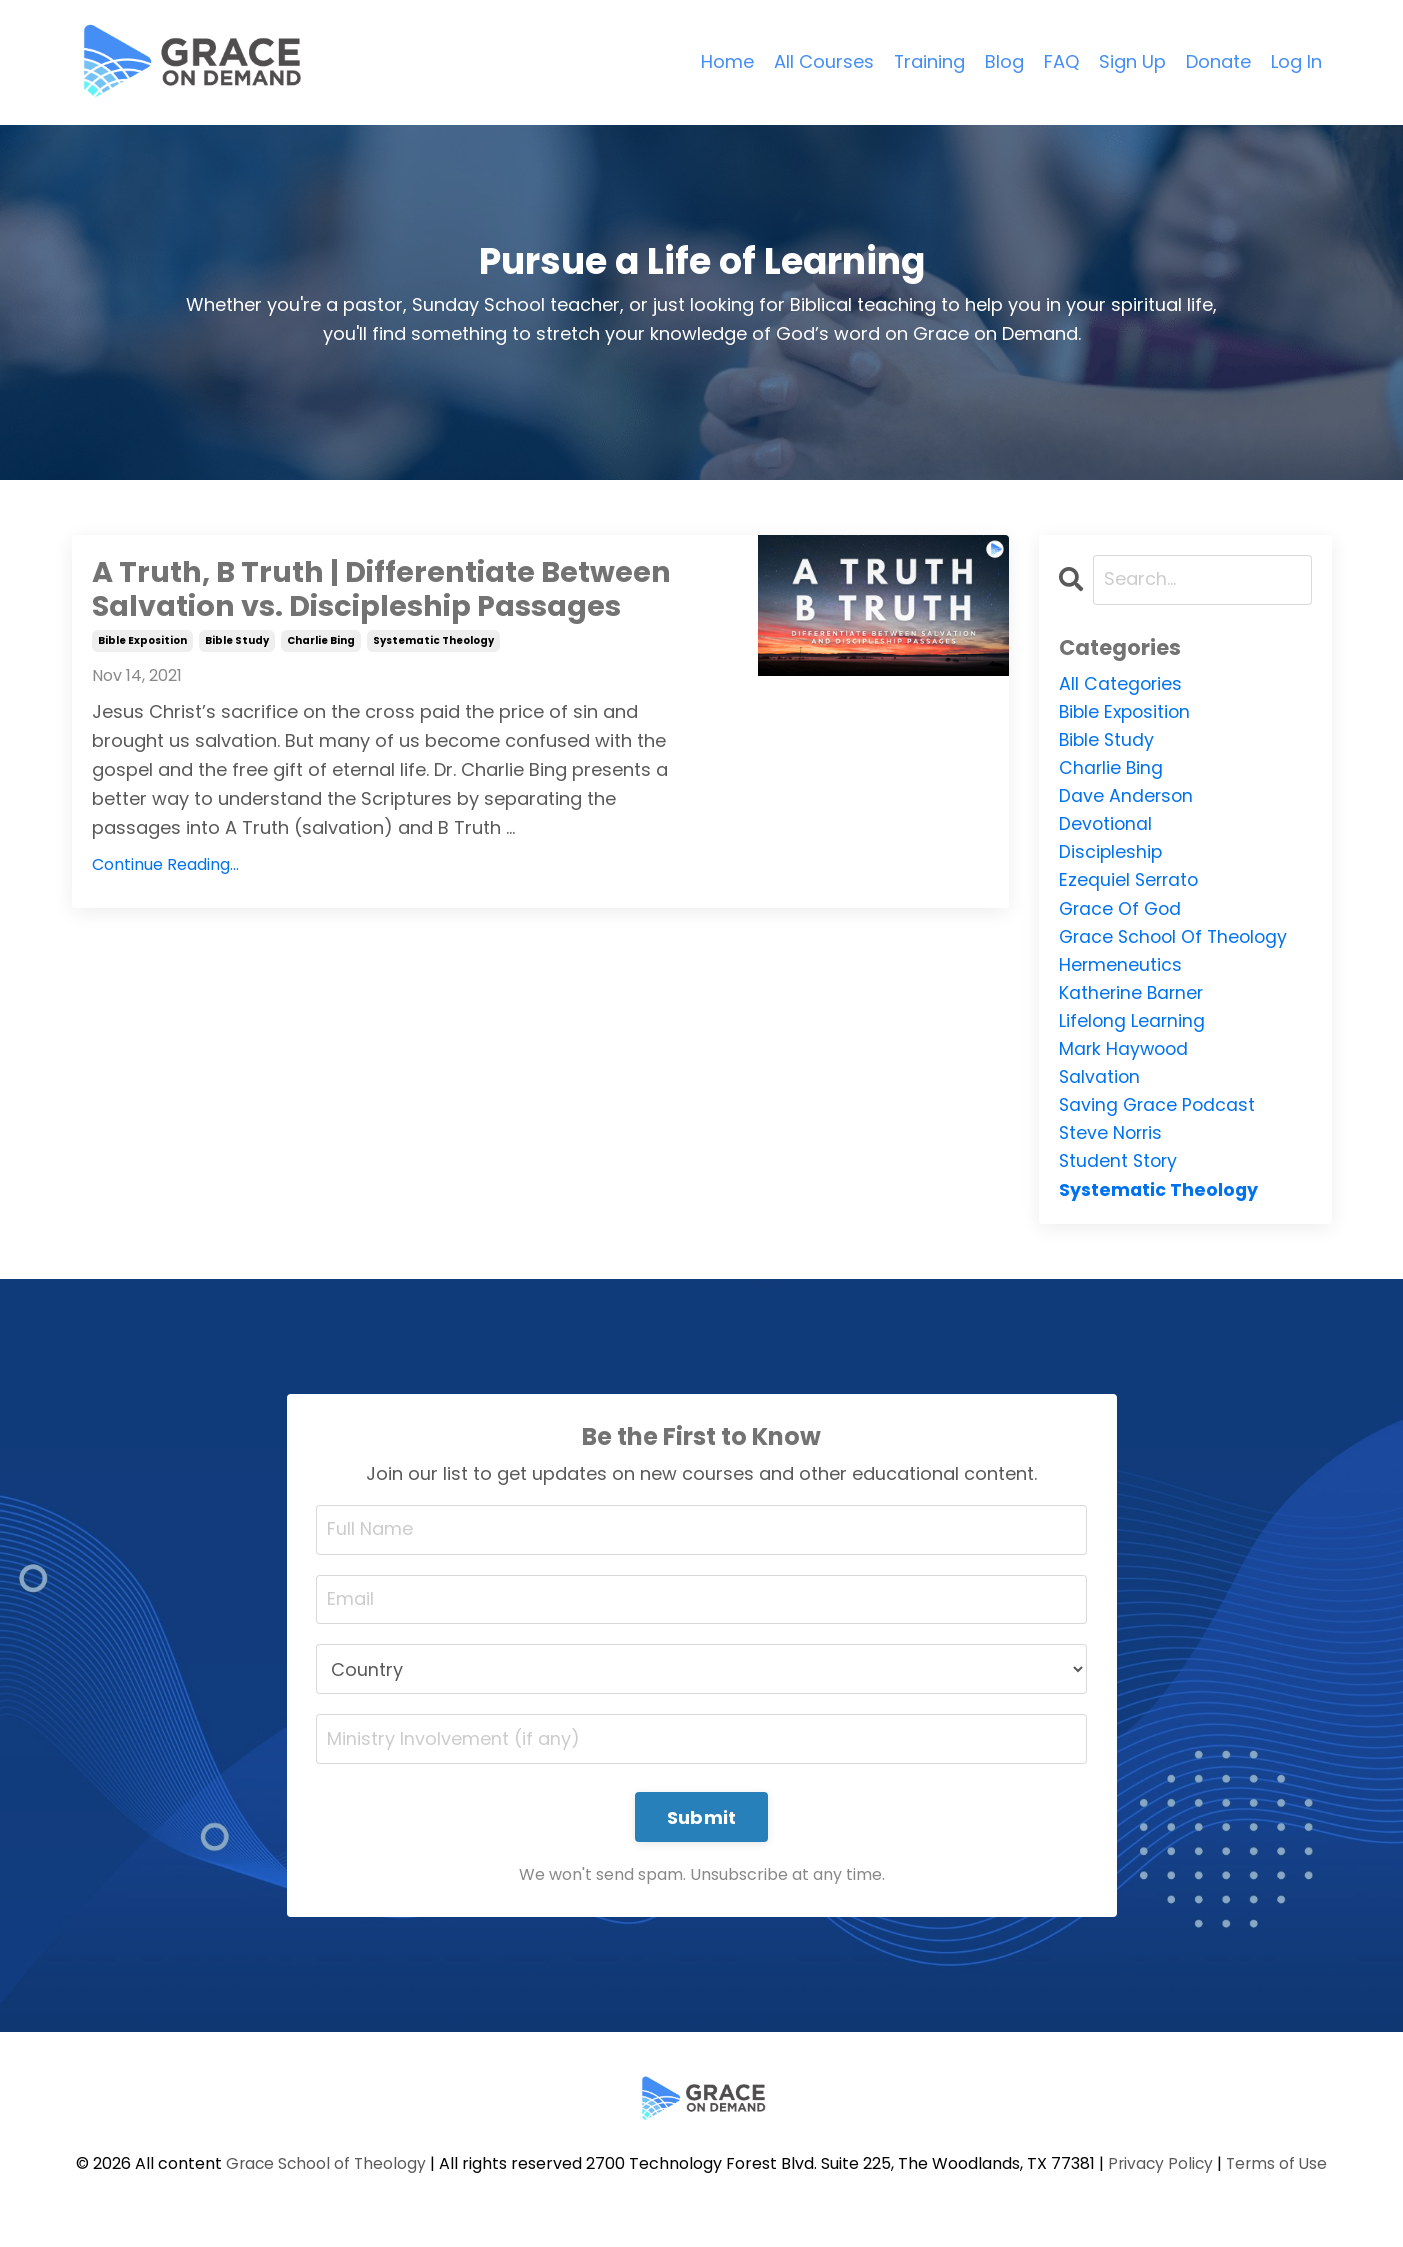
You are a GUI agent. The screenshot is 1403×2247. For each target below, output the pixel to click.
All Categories (1121, 683)
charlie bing (321, 642)
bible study (237, 642)
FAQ (1061, 61)
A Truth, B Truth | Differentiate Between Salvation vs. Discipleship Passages (391, 591)
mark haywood (1125, 1058)
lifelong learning (1133, 1029)
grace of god (1122, 914)
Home (726, 61)
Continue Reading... (165, 867)
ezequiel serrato (1130, 885)
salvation (1100, 1086)
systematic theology (433, 642)
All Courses (823, 61)
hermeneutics (1121, 971)
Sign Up (1132, 61)
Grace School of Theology (324, 2178)
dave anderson (1127, 798)
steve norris (1112, 1144)
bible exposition (142, 642)
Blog (1004, 61)
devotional (1106, 827)
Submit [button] (702, 1831)
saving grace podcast (1159, 1115)
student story (1120, 1173)
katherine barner (1133, 1000)
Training (929, 61)
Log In (1296, 61)
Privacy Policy (1162, 2178)
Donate (1218, 61)
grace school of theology (1177, 942)
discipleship (1111, 856)
